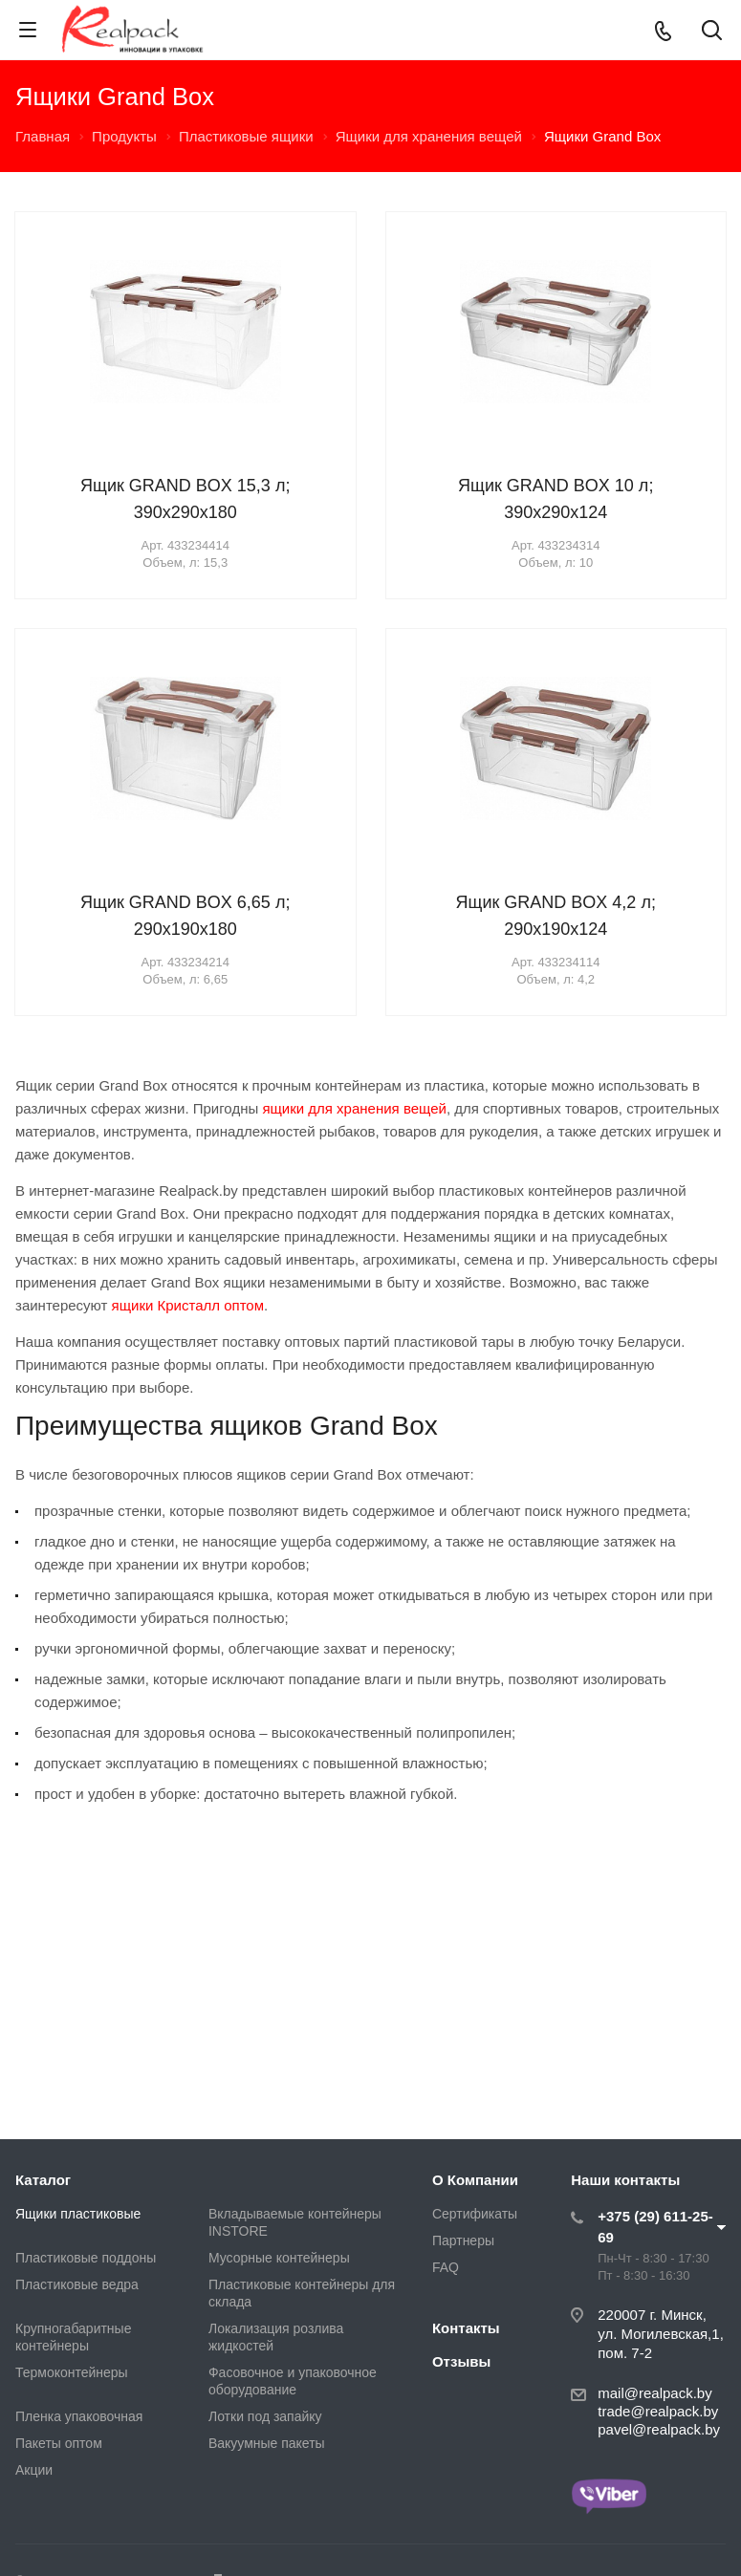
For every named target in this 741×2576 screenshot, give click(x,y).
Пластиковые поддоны (85, 2257)
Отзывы (461, 2361)
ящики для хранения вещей (354, 1108)
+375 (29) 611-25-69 (655, 2226)
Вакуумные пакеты (266, 2443)
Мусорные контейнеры (279, 2257)
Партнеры (463, 2240)
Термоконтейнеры (71, 2372)
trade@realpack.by (658, 2411)
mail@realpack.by (654, 2393)
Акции (34, 2470)
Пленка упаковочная (78, 2416)
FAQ (445, 2267)
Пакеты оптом (58, 2443)
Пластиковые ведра (77, 2284)
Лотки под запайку (265, 2416)
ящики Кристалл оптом (188, 1305)
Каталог (43, 2180)
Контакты (466, 2328)
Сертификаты (474, 2213)
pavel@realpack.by (659, 2429)
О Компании (475, 2180)
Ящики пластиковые (78, 2213)
